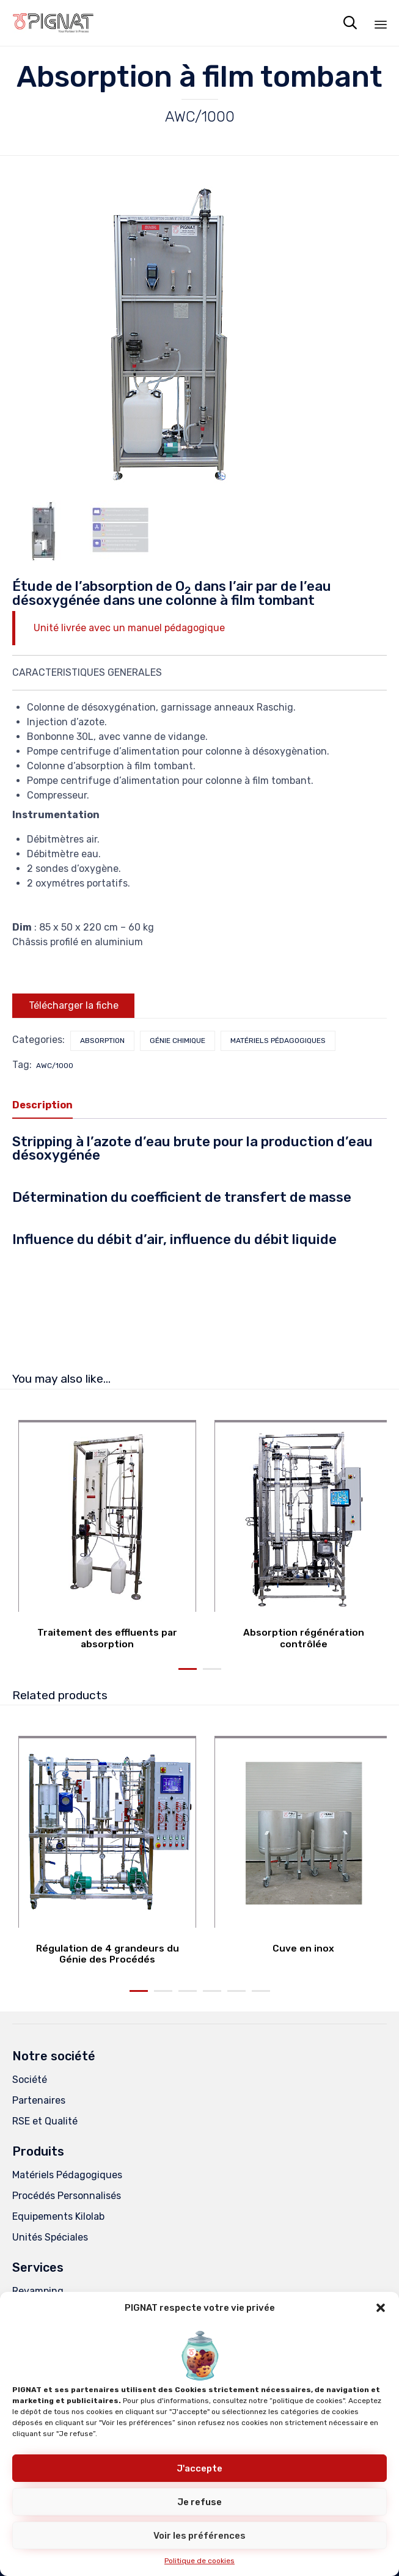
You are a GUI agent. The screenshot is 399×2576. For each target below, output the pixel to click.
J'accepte (199, 2468)
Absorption (102, 1040)
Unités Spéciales (50, 2237)
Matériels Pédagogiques (67, 2175)
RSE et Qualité (45, 2121)
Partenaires (38, 2100)
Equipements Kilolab (58, 2216)
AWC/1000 (54, 1065)
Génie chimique (177, 1040)
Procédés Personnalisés (66, 2195)
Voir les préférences (199, 2535)
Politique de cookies (199, 2560)
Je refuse (199, 2502)
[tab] (48, 1106)
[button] (381, 2308)
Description (42, 1105)
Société (29, 2079)
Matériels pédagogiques (278, 1040)
